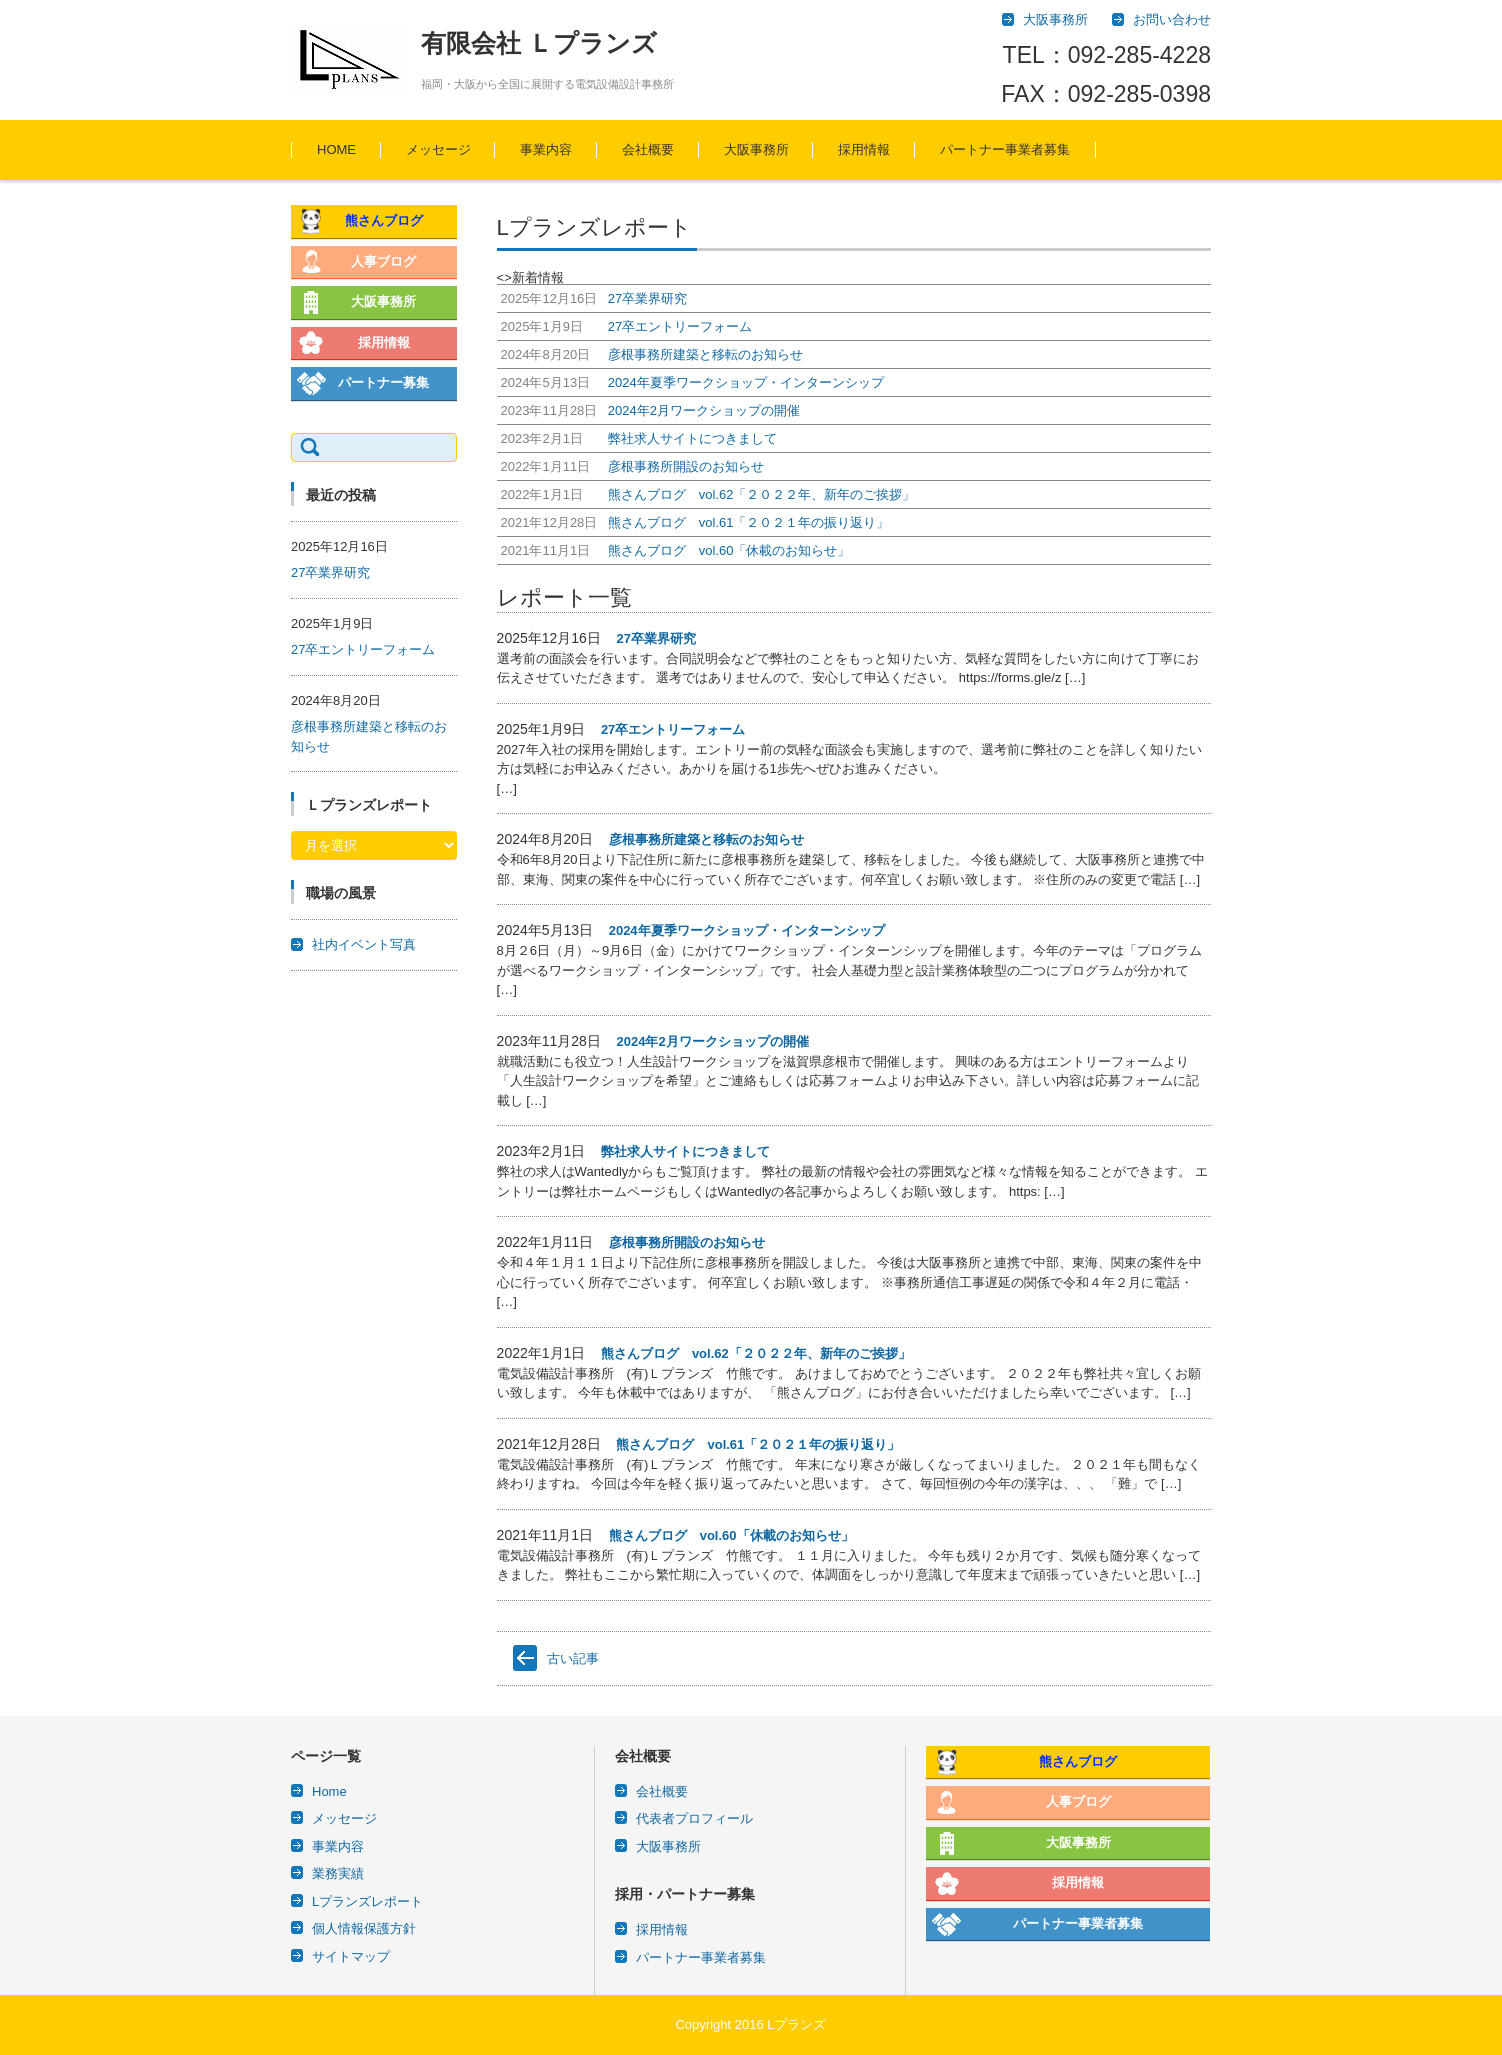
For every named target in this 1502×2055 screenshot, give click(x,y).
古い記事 (573, 1658)
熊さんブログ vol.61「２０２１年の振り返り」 (758, 1444)
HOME (336, 149)
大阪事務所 (756, 149)
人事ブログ (383, 261)
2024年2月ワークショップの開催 (712, 1041)
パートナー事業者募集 (1005, 149)
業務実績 (338, 1873)
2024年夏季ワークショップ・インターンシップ (747, 930)
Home (329, 1791)
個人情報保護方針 (364, 1928)
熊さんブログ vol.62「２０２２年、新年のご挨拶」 (756, 1353)
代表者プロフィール (694, 1818)
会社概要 (648, 149)
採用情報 (864, 149)
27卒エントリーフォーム (673, 729)
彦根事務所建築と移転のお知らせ (706, 839)
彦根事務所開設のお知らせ (687, 1242)
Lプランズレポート (367, 1901)
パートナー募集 (383, 382)
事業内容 (546, 149)
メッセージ (438, 149)
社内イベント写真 (364, 944)
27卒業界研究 (655, 638)
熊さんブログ (384, 220)
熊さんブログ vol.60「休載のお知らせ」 (731, 1535)
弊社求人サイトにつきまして (685, 1151)
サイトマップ (351, 1956)
